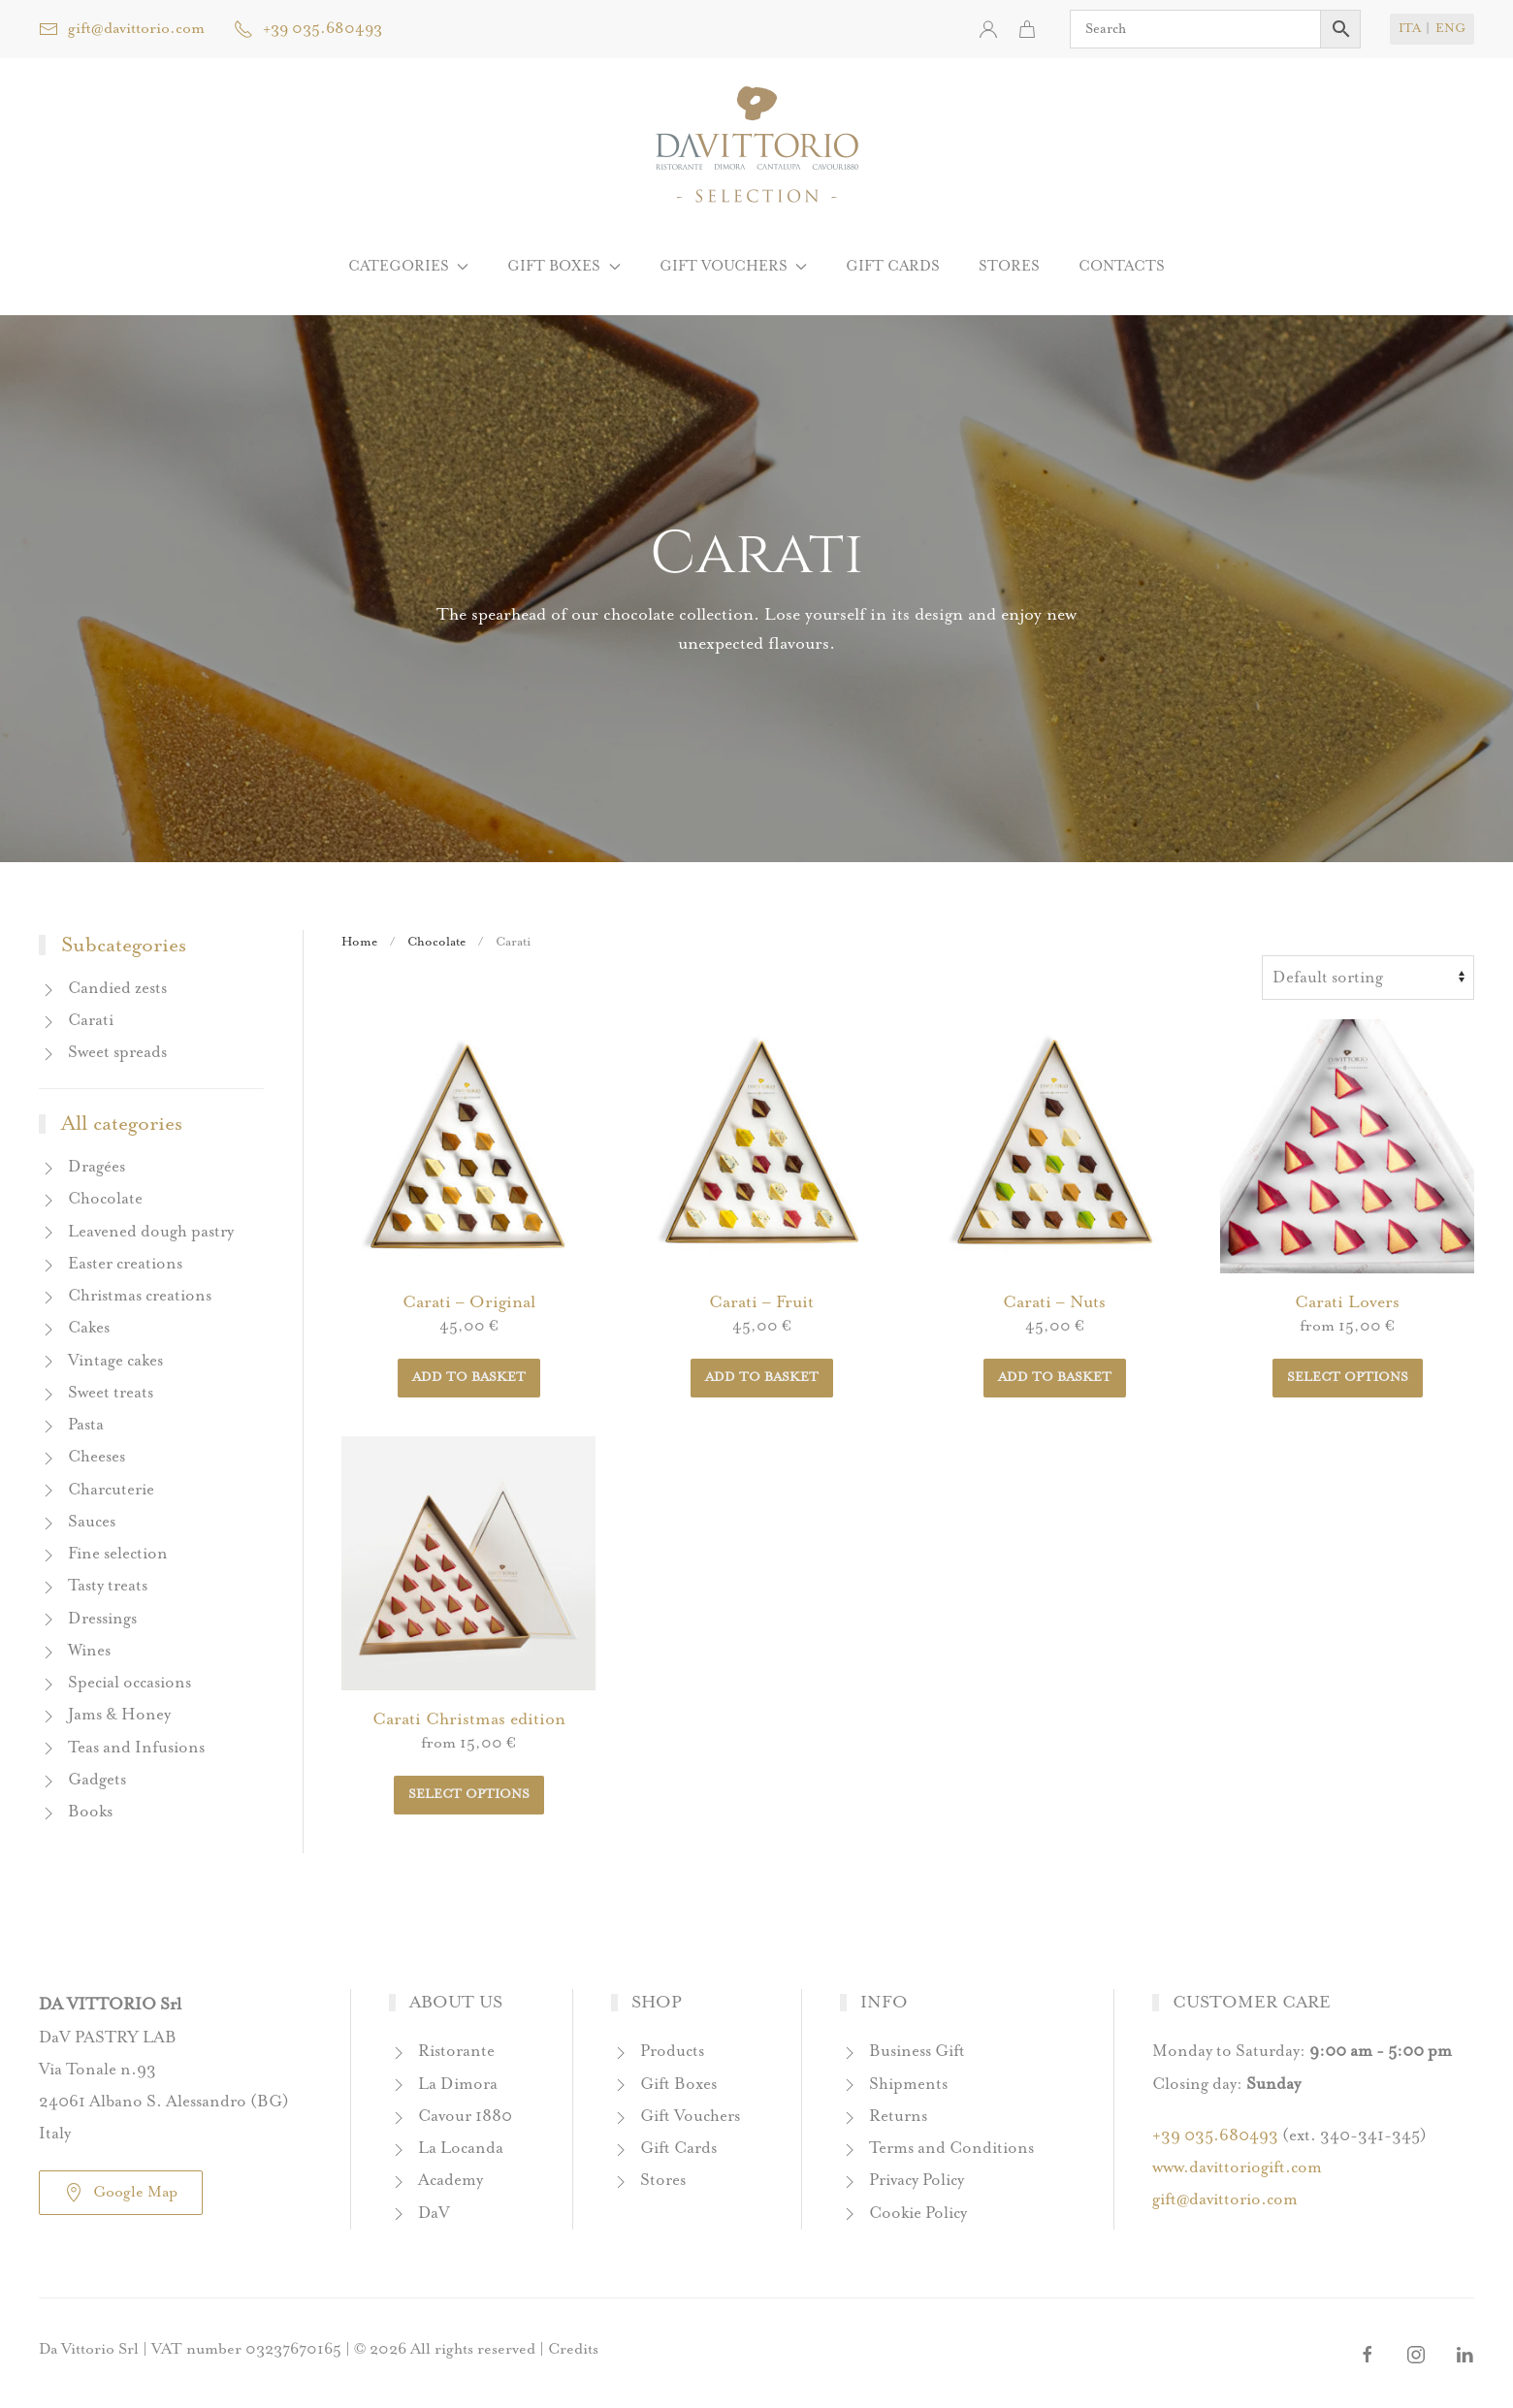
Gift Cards (893, 266)
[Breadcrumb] (1368, 977)
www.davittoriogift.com (1237, 2168)
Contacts (1121, 266)
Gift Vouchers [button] (733, 266)
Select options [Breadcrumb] (1347, 1377)
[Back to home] (757, 145)
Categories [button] (408, 266)
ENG (1450, 28)
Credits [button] (573, 2349)
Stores (1009, 266)
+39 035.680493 (308, 29)
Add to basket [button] (469, 1377)
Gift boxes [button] (563, 266)
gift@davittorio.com (122, 29)
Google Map (120, 2192)
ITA (1410, 28)
